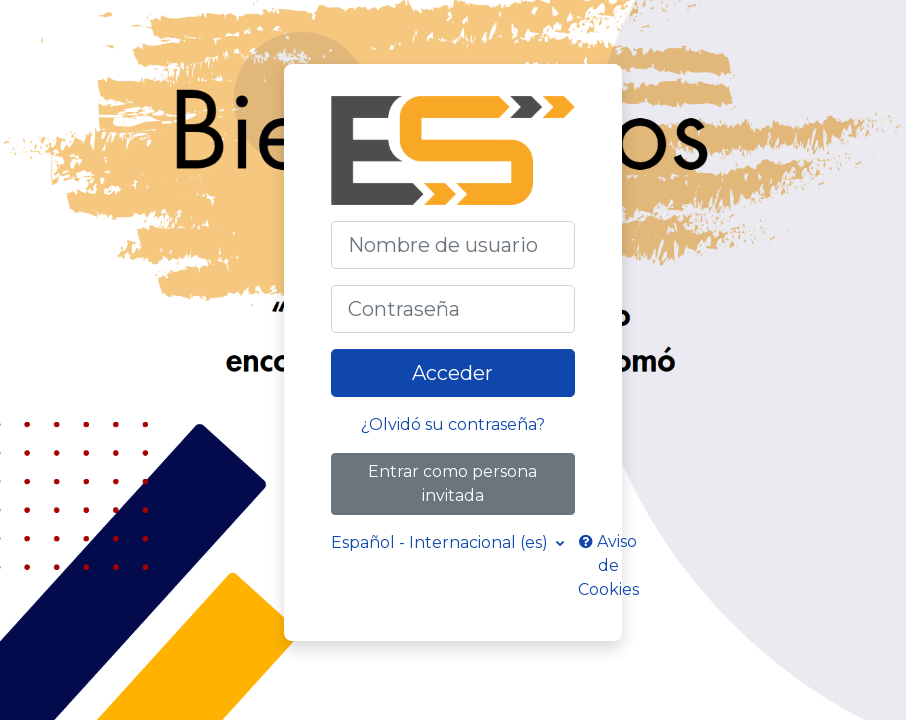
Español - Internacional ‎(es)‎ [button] (441, 542)
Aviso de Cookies (608, 565)
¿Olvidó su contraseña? (453, 424)
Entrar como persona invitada (452, 483)
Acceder (452, 373)
